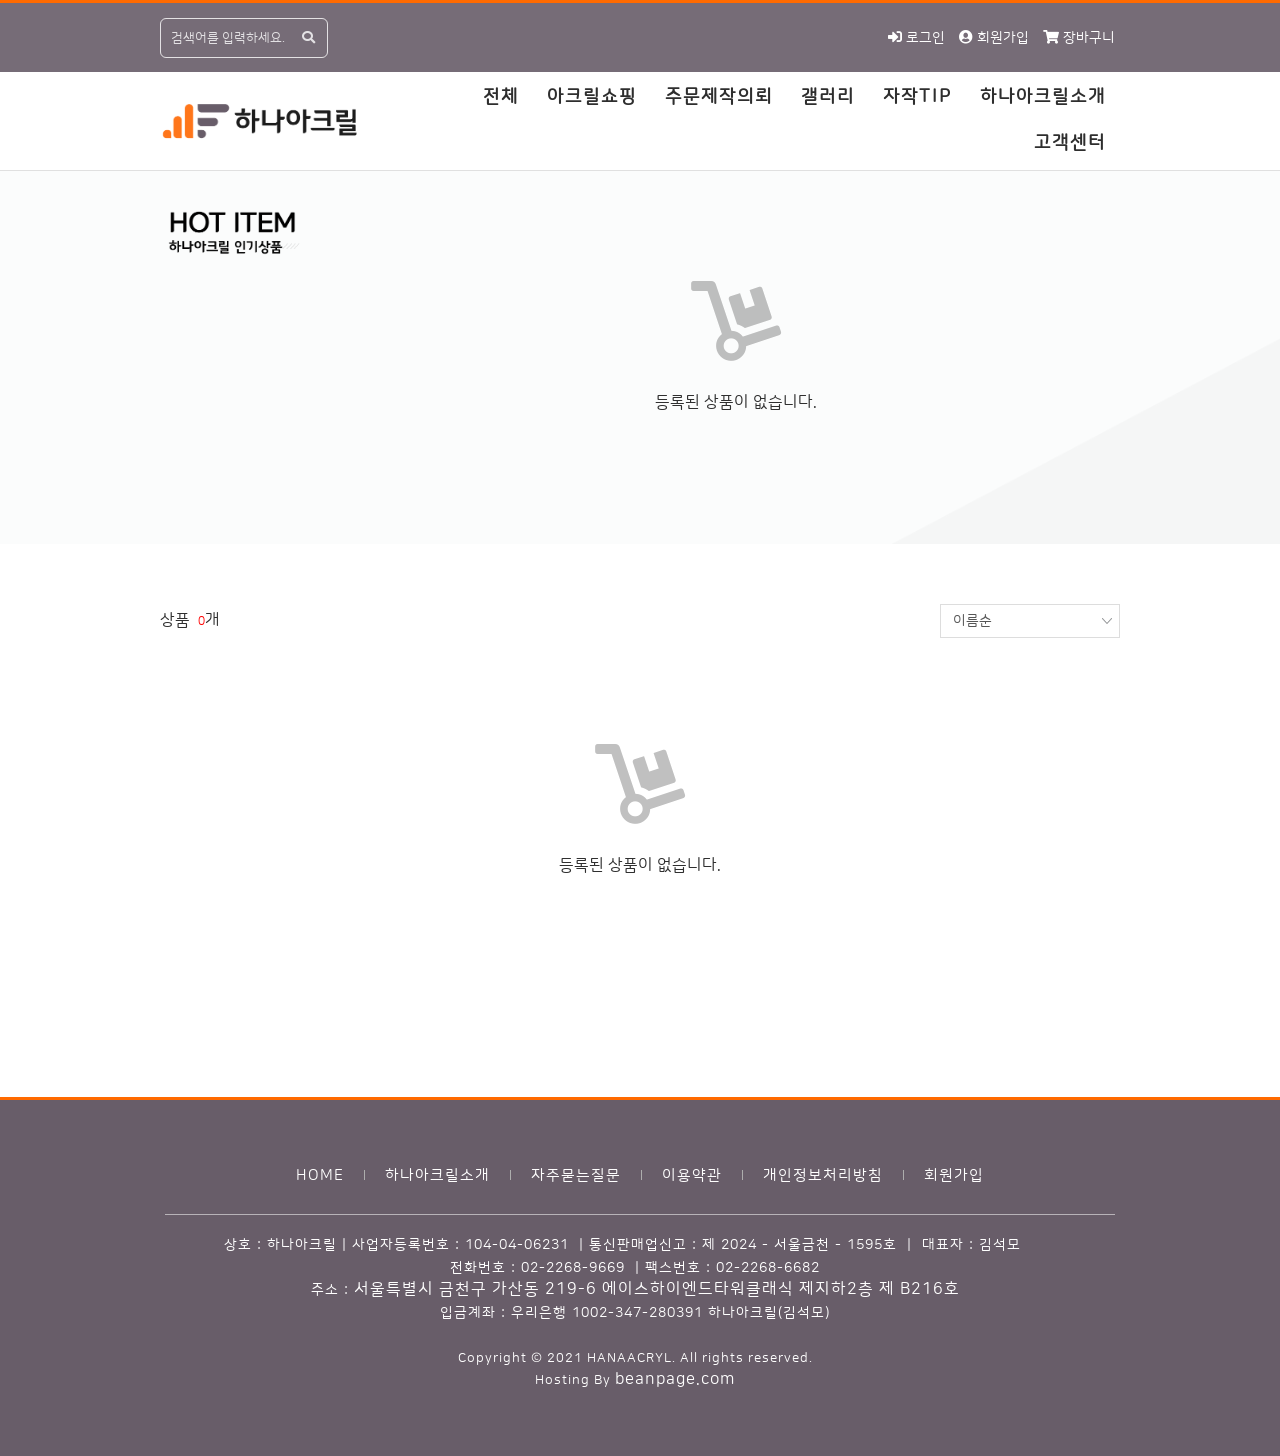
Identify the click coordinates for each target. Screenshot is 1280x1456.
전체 (501, 97)
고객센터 (1070, 143)
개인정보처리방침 (823, 1175)
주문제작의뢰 (719, 97)
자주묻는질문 (576, 1175)
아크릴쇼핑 (592, 97)
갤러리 (828, 97)
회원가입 (954, 1175)
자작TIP (917, 97)
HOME (320, 1175)
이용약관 (692, 1175)
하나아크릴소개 (1043, 97)
